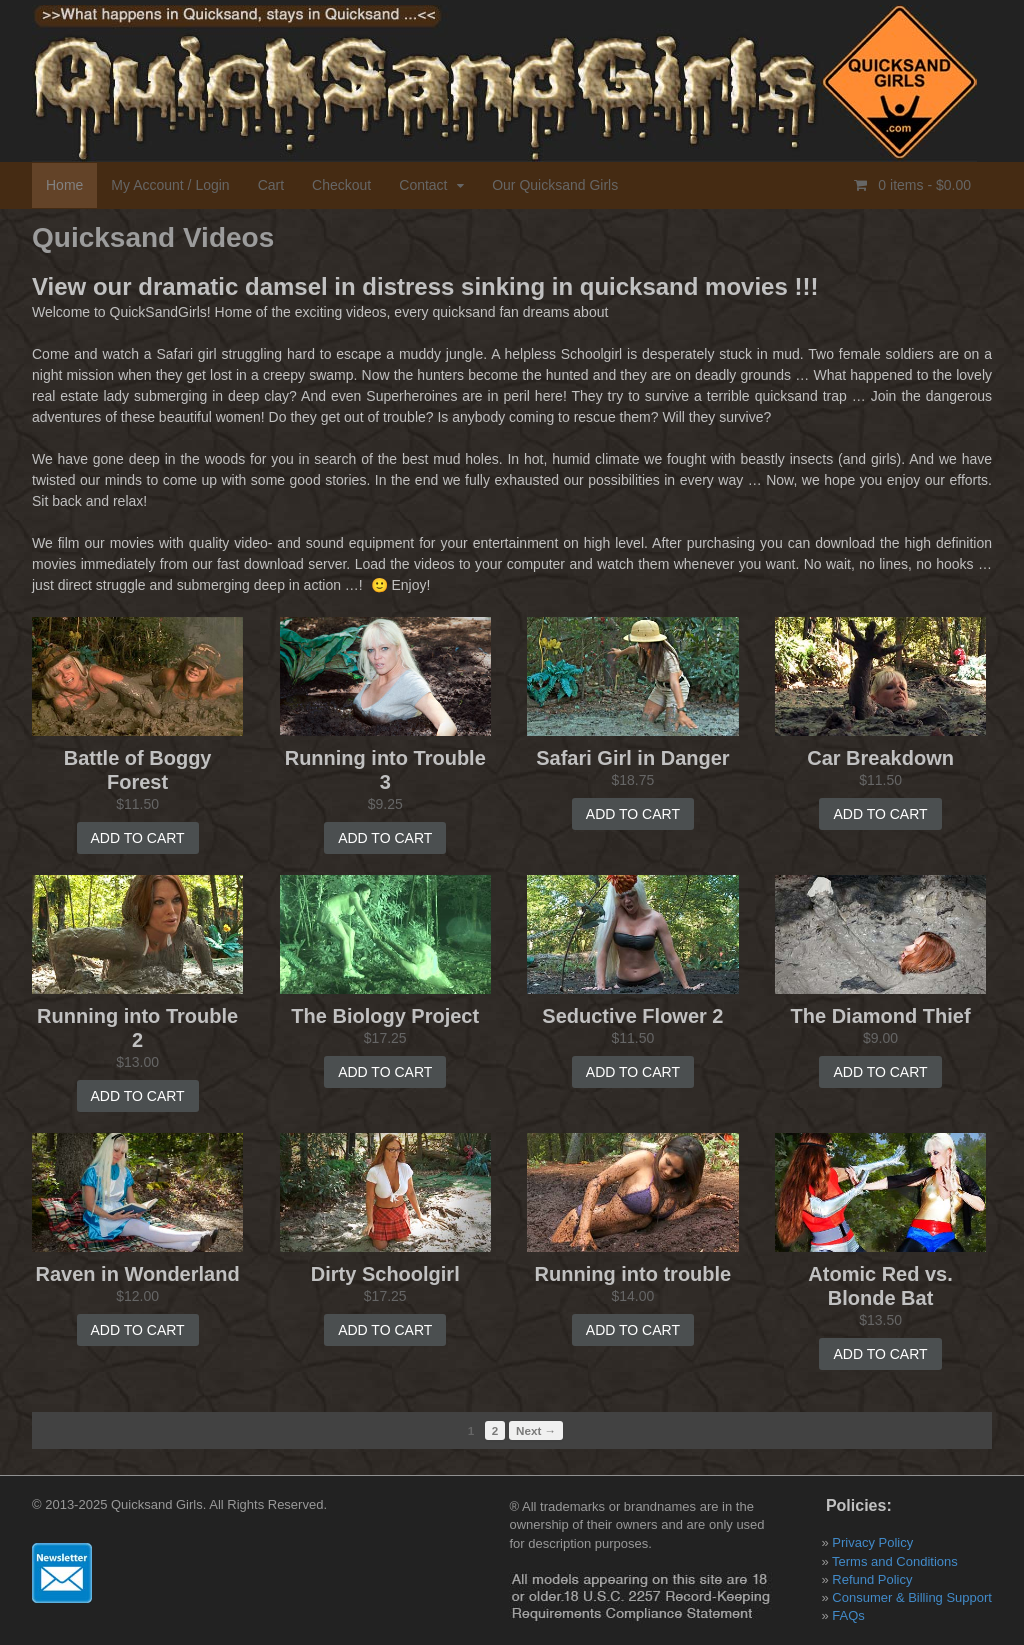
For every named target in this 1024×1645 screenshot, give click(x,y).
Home (64, 185)
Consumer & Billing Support (912, 1597)
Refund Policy (872, 1579)
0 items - (922, 185)
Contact (423, 185)
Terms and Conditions (895, 1561)
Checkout (341, 185)
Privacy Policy (872, 1542)
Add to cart (138, 838)
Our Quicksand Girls (555, 185)
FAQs (848, 1615)
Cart (271, 185)
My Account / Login (170, 185)
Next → (536, 1430)
